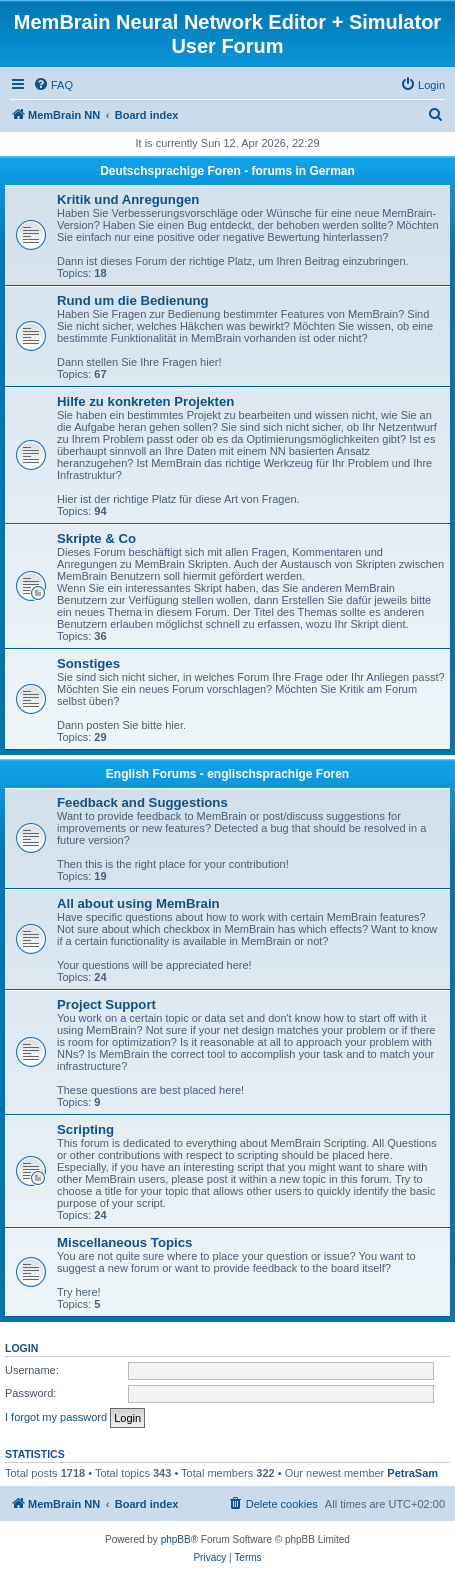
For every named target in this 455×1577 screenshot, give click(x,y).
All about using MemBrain (138, 903)
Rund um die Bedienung (133, 300)
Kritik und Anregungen (128, 199)
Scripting (85, 1129)
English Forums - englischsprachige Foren (227, 774)
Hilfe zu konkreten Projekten (145, 401)
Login (21, 1348)
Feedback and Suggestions (142, 802)
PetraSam (412, 1473)
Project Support (106, 1004)
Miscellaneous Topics (124, 1242)
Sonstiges (88, 663)
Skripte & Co (96, 538)
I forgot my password (56, 1417)
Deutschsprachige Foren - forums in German (227, 171)
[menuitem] (53, 85)
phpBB (176, 1539)
